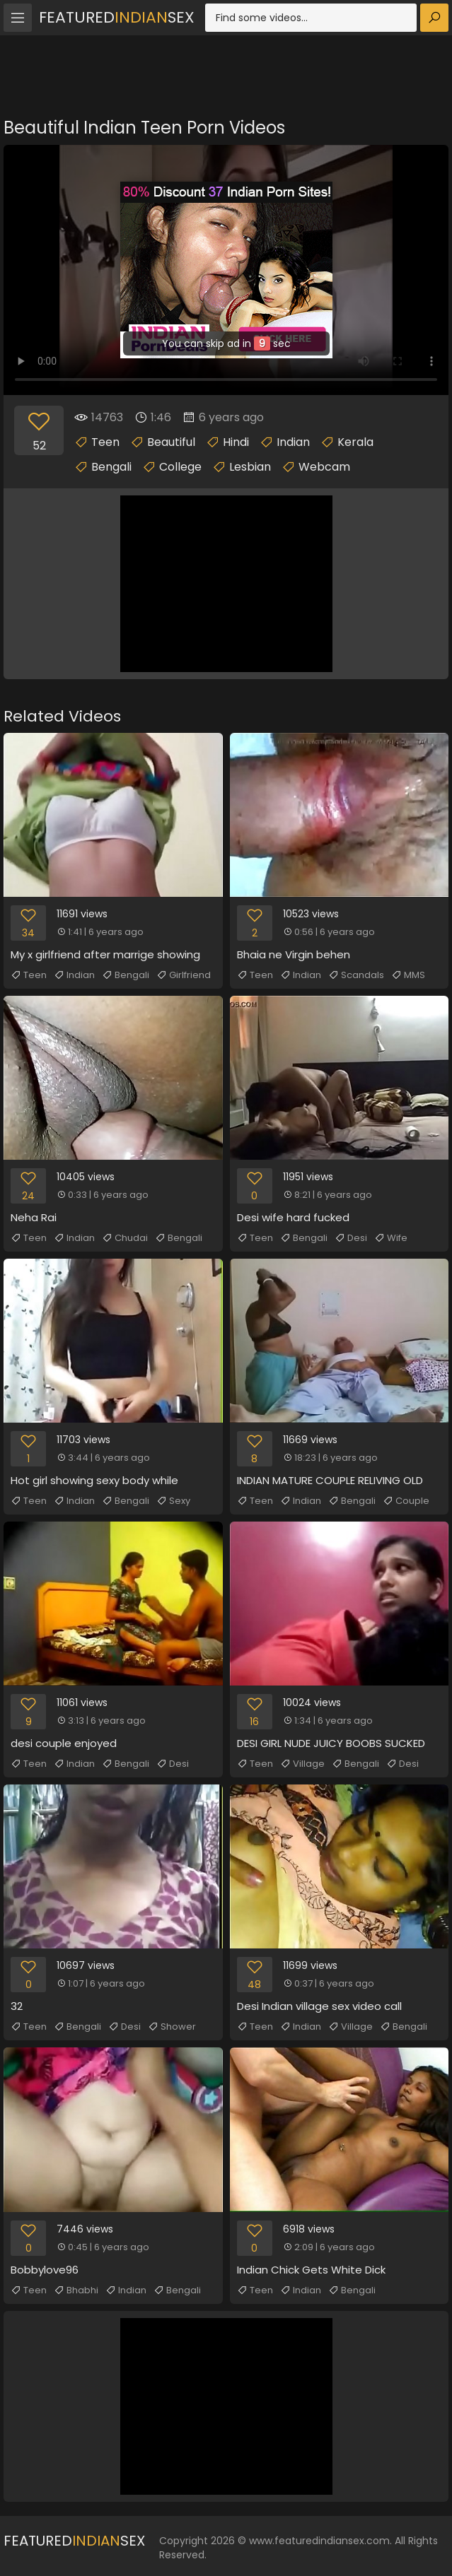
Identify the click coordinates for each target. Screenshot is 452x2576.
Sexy (173, 1501)
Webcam (324, 467)
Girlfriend (183, 975)
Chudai (125, 1238)
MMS (408, 975)
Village (302, 1764)
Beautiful (171, 442)
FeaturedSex (117, 17)
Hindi (236, 442)
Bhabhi (76, 2290)
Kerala (355, 442)
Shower (172, 2027)
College (180, 467)
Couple (406, 1501)
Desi (351, 1238)
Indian (293, 442)
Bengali (111, 467)
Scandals (356, 975)
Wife (390, 1238)
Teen (105, 442)
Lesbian (250, 467)
